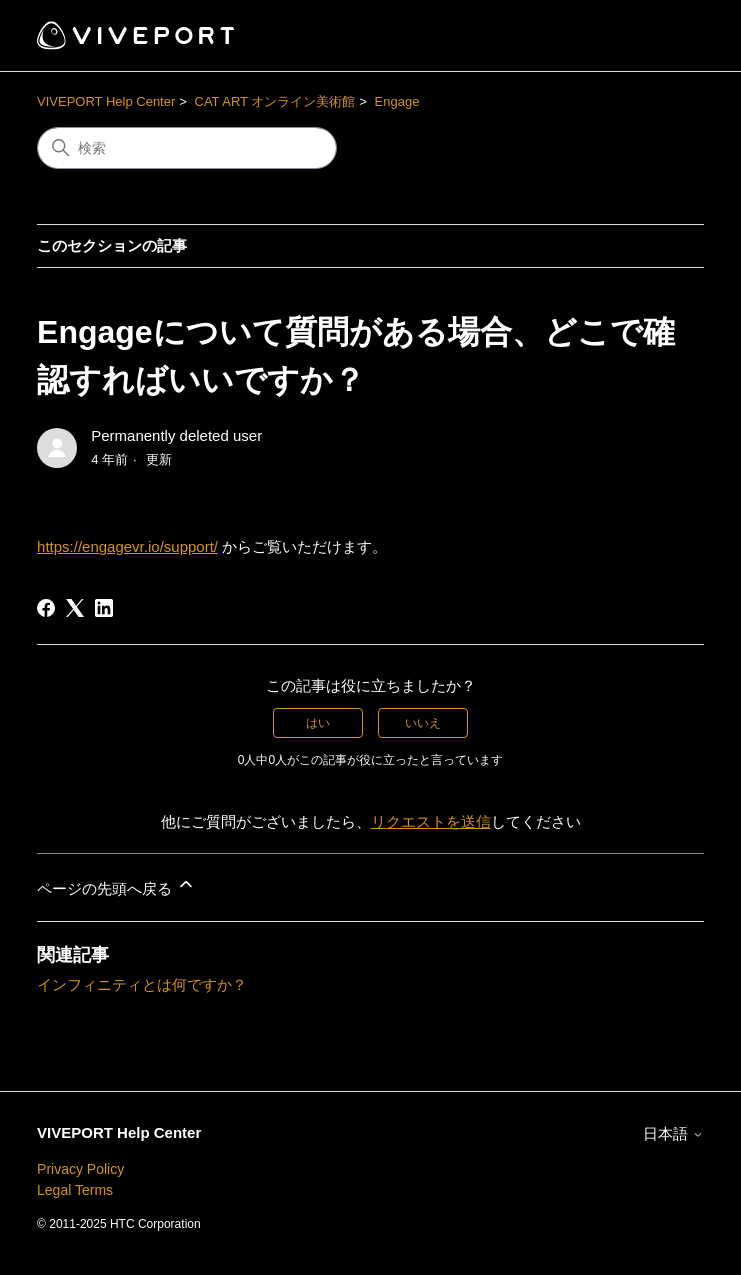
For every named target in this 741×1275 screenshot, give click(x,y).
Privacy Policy (80, 1169)
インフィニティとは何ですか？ (142, 984)
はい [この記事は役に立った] (318, 723)
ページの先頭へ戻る (116, 885)
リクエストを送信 (431, 821)
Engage (397, 101)
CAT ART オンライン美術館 (275, 101)
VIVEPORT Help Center (106, 101)
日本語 (673, 1133)
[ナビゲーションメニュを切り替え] (668, 36)
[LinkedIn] (104, 608)
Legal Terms (75, 1190)
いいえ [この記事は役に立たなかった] (423, 723)
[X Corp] (75, 608)
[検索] (187, 148)
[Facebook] (46, 608)
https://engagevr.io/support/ (127, 546)
